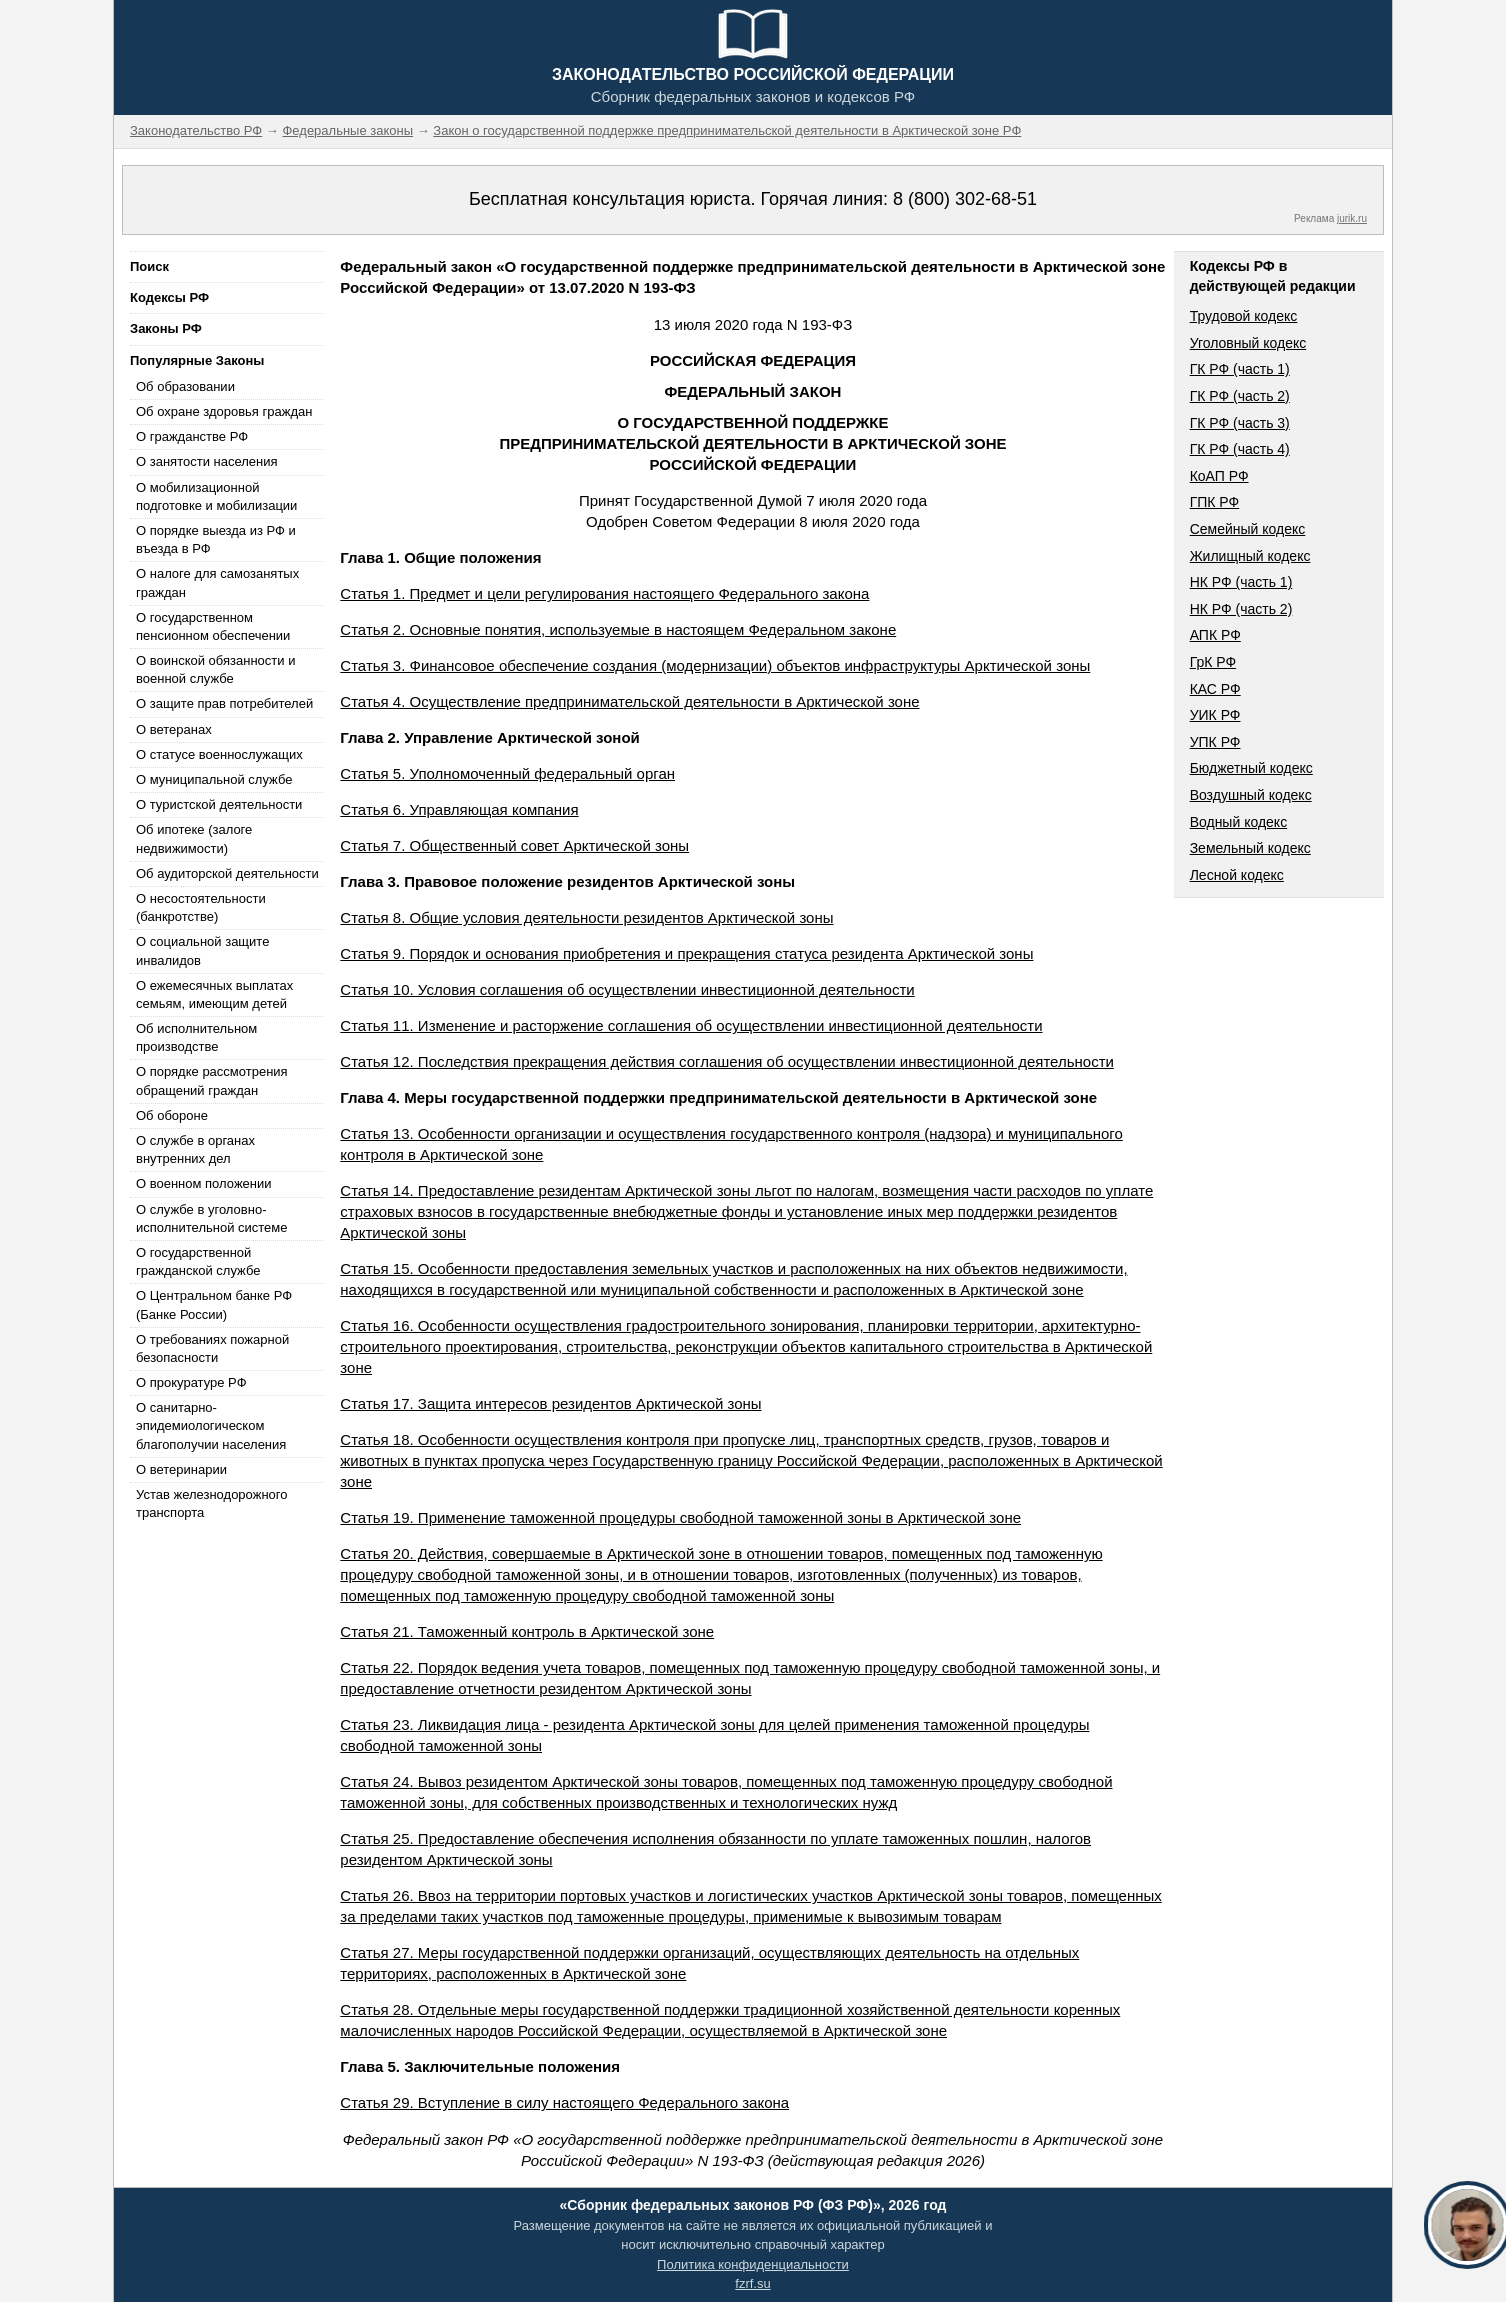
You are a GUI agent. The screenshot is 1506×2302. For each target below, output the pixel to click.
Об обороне (172, 1115)
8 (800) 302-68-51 (965, 199)
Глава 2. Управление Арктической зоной (489, 737)
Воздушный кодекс (1251, 795)
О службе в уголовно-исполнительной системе (212, 1218)
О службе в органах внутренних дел (195, 1149)
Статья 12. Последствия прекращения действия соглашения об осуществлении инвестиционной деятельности (727, 1061)
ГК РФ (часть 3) (1240, 423)
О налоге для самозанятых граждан (217, 582)
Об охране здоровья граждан (224, 411)
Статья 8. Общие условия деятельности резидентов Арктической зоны (586, 917)
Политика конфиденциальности (753, 2264)
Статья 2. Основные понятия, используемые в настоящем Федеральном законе (618, 629)
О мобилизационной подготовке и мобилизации (216, 496)
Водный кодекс (1239, 822)
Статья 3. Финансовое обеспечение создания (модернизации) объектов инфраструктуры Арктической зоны (715, 665)
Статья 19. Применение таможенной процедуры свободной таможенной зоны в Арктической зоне (680, 1517)
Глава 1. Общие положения (440, 557)
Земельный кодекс (1250, 848)
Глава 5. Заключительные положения (480, 2066)
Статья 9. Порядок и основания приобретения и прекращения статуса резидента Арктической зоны (686, 953)
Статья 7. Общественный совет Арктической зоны (514, 845)
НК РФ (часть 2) (1241, 609)
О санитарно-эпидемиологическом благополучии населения (211, 1425)
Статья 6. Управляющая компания (459, 809)
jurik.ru (1352, 218)
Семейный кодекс (1248, 529)
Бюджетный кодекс (1251, 768)
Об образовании (185, 386)
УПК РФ (1215, 742)
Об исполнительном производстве (196, 1037)
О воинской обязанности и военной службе (215, 669)
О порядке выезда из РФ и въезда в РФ (216, 539)
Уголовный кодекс (1248, 343)
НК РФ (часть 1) (1241, 582)
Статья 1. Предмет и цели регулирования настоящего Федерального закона (604, 593)
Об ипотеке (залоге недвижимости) (194, 838)
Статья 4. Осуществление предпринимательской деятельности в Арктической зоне (629, 701)
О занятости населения (207, 461)
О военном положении (204, 1183)
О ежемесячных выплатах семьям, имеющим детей (214, 994)
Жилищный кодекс (1250, 556)
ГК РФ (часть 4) (1240, 449)
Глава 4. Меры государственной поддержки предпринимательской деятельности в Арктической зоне (718, 1097)
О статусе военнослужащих (219, 754)
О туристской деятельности (219, 804)
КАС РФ (1215, 689)
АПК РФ (1215, 635)
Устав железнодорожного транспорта (211, 1503)
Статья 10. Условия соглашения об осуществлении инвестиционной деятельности (627, 989)
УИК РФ (1215, 715)
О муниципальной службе (214, 779)
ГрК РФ (1213, 662)
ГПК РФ (1215, 502)
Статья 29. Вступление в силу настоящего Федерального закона (564, 2102)
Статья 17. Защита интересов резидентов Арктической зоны (550, 1403)
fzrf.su (752, 2283)
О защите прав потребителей (224, 703)
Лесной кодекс (1237, 875)
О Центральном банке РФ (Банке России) (214, 1304)
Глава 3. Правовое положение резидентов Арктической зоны (567, 881)
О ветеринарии (181, 1469)
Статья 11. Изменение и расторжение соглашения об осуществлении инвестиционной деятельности (691, 1025)
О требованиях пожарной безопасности (212, 1348)
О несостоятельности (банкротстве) (201, 907)
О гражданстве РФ (192, 436)
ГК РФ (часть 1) (1240, 369)
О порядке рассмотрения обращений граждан (212, 1080)
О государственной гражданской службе (198, 1261)
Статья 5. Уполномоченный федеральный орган (507, 773)
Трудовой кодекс (1244, 316)
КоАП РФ (1219, 476)
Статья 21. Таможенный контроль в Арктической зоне (527, 1631)
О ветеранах (174, 729)
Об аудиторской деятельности (227, 873)
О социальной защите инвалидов (202, 950)
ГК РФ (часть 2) (1240, 396)
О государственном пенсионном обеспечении (213, 626)
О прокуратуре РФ (191, 1382)
